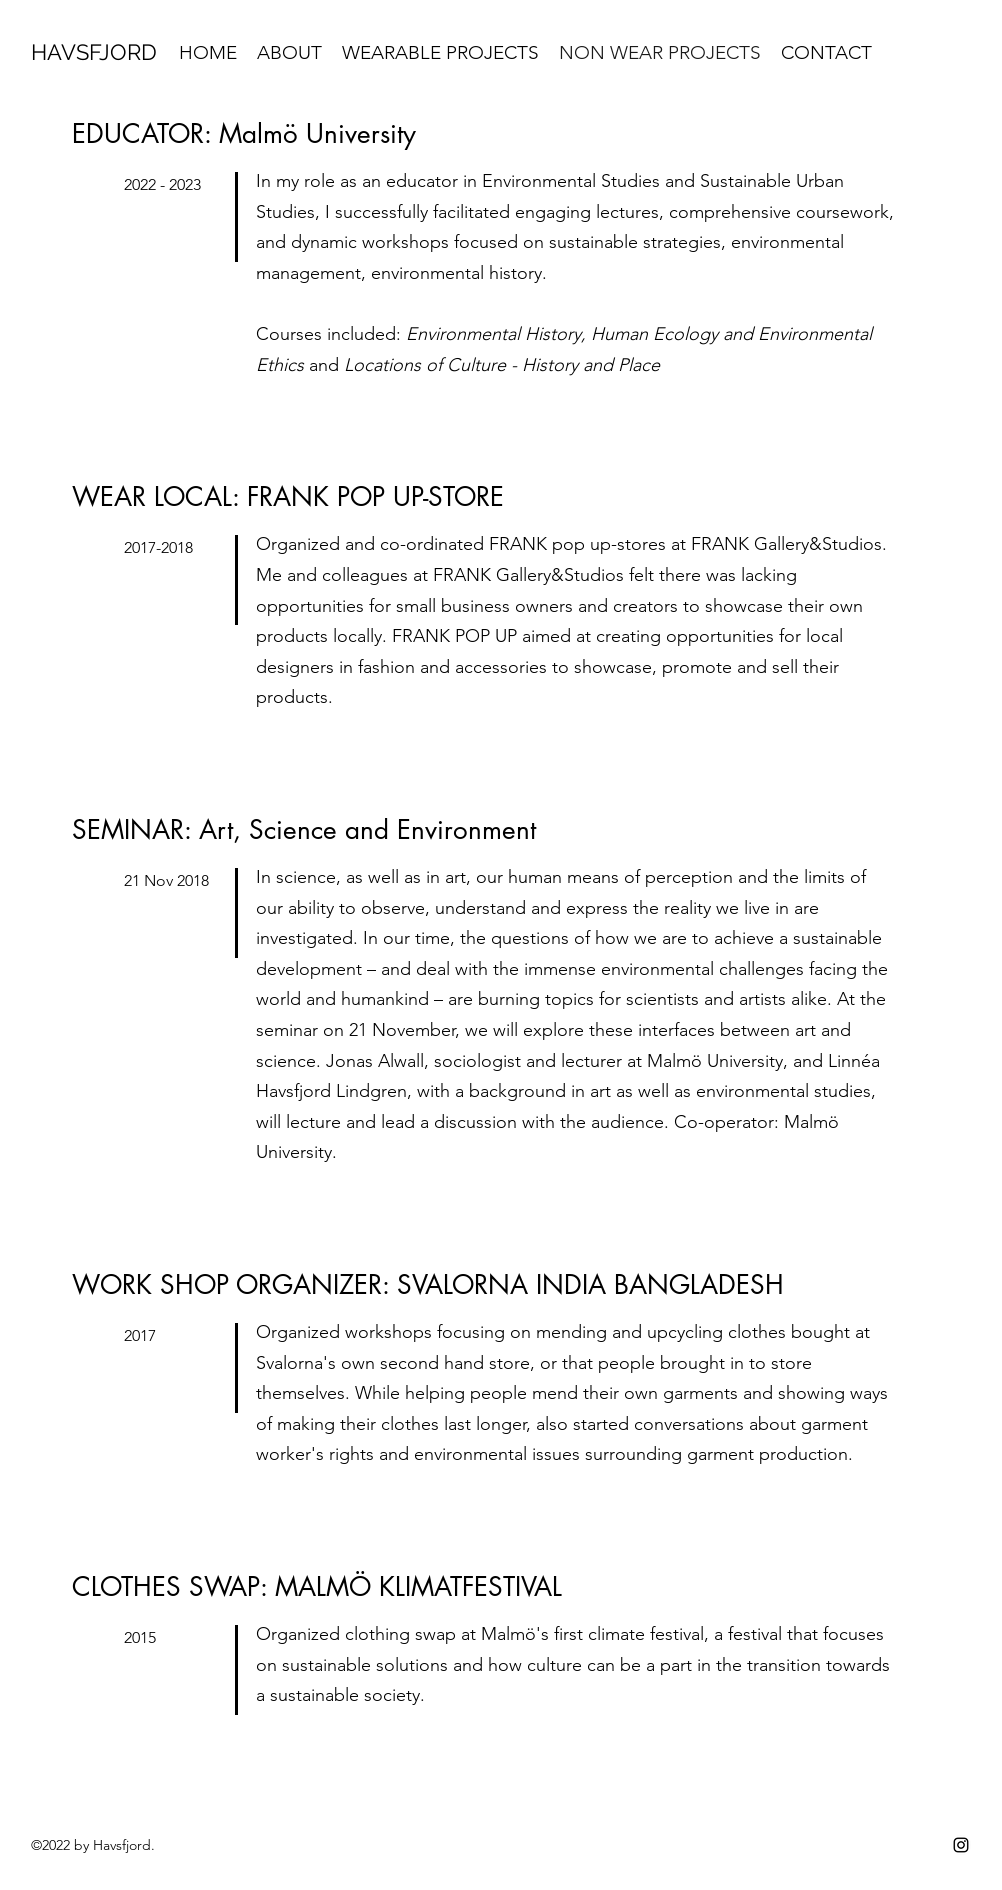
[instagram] (961, 1845)
